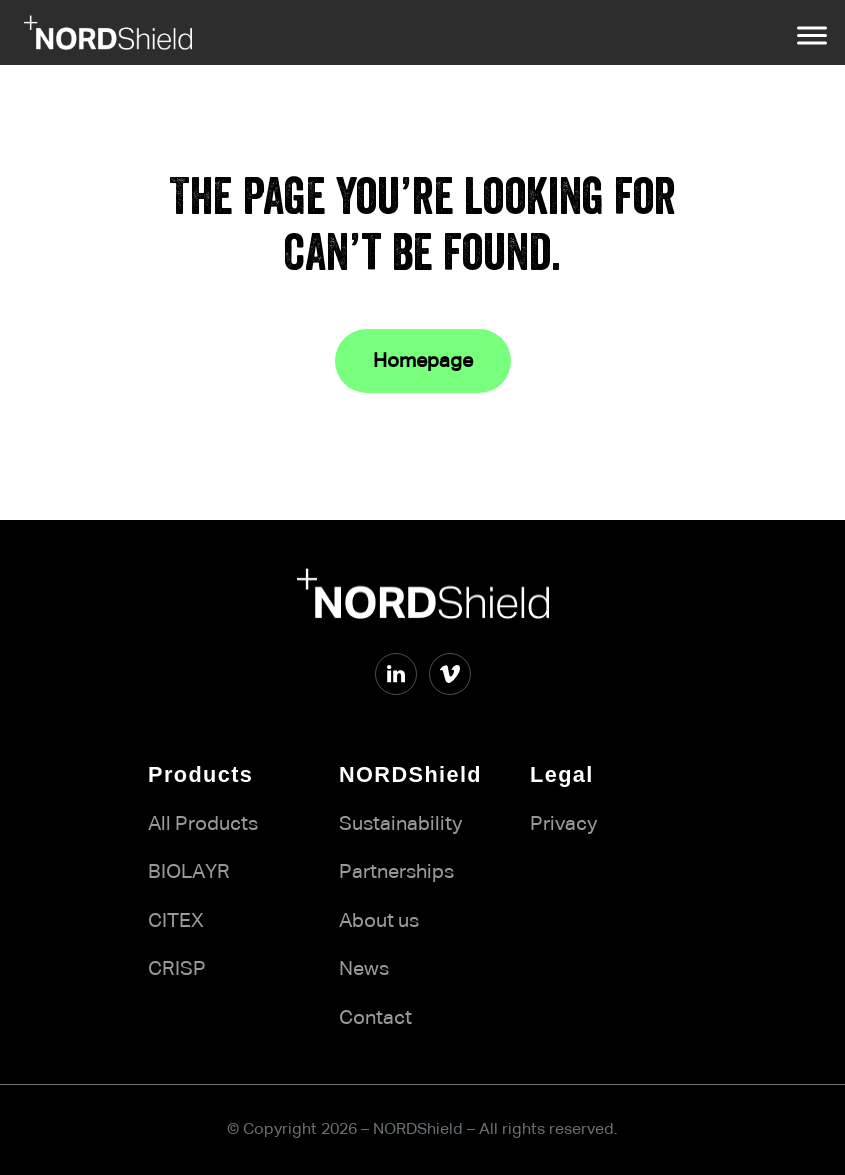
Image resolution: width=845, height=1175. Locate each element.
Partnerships (396, 872)
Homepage (423, 361)
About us (379, 921)
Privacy (563, 824)
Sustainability (400, 824)
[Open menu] (812, 35)
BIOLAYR (189, 872)
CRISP (177, 969)
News (364, 969)
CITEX (176, 921)
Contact (375, 1018)
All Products (203, 824)
